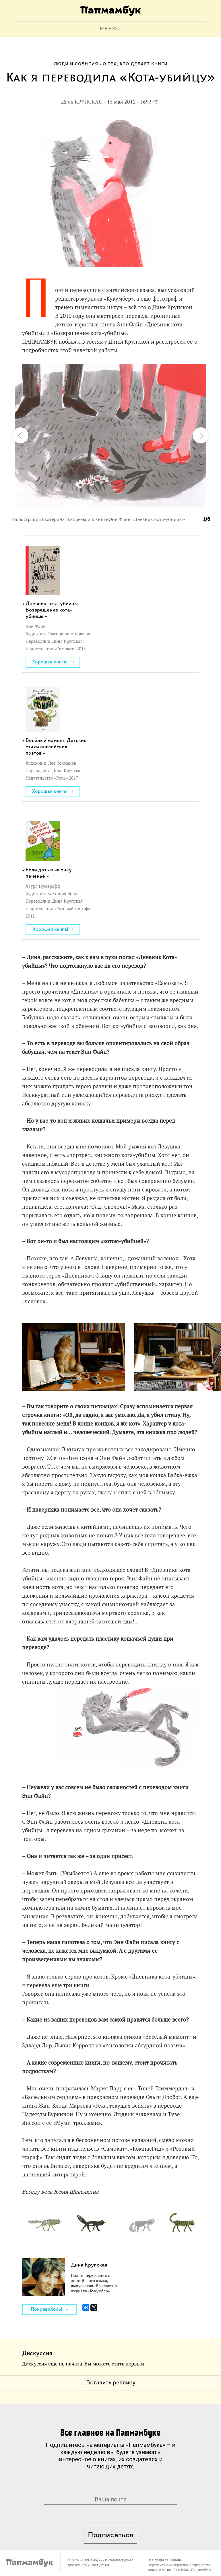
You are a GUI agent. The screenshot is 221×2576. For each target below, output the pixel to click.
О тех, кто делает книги (135, 64)
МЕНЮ (108, 29)
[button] (202, 371)
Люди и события (76, 64)
